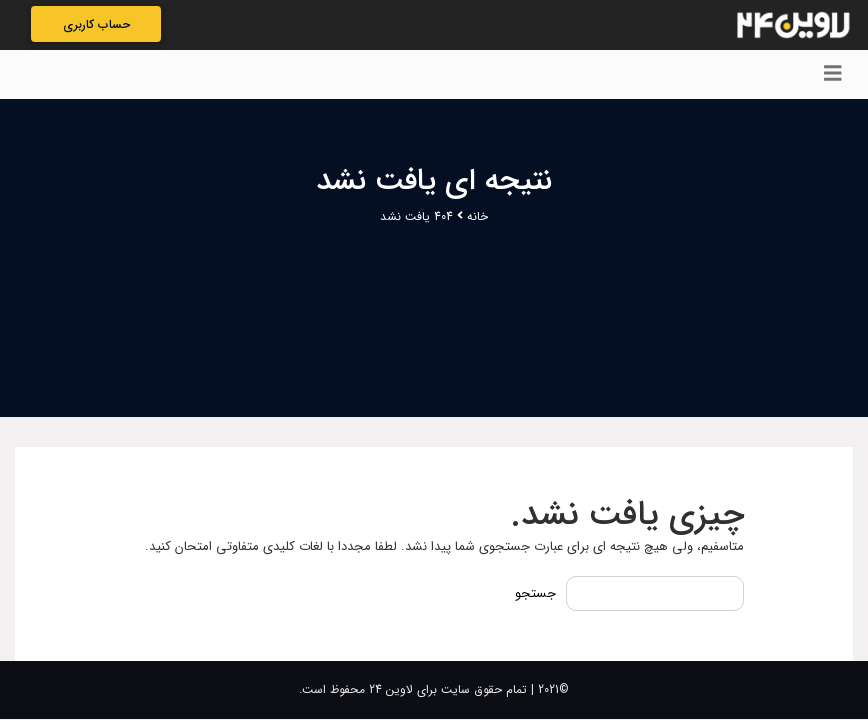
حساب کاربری (96, 24)
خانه (477, 216)
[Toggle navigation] (833, 74)
